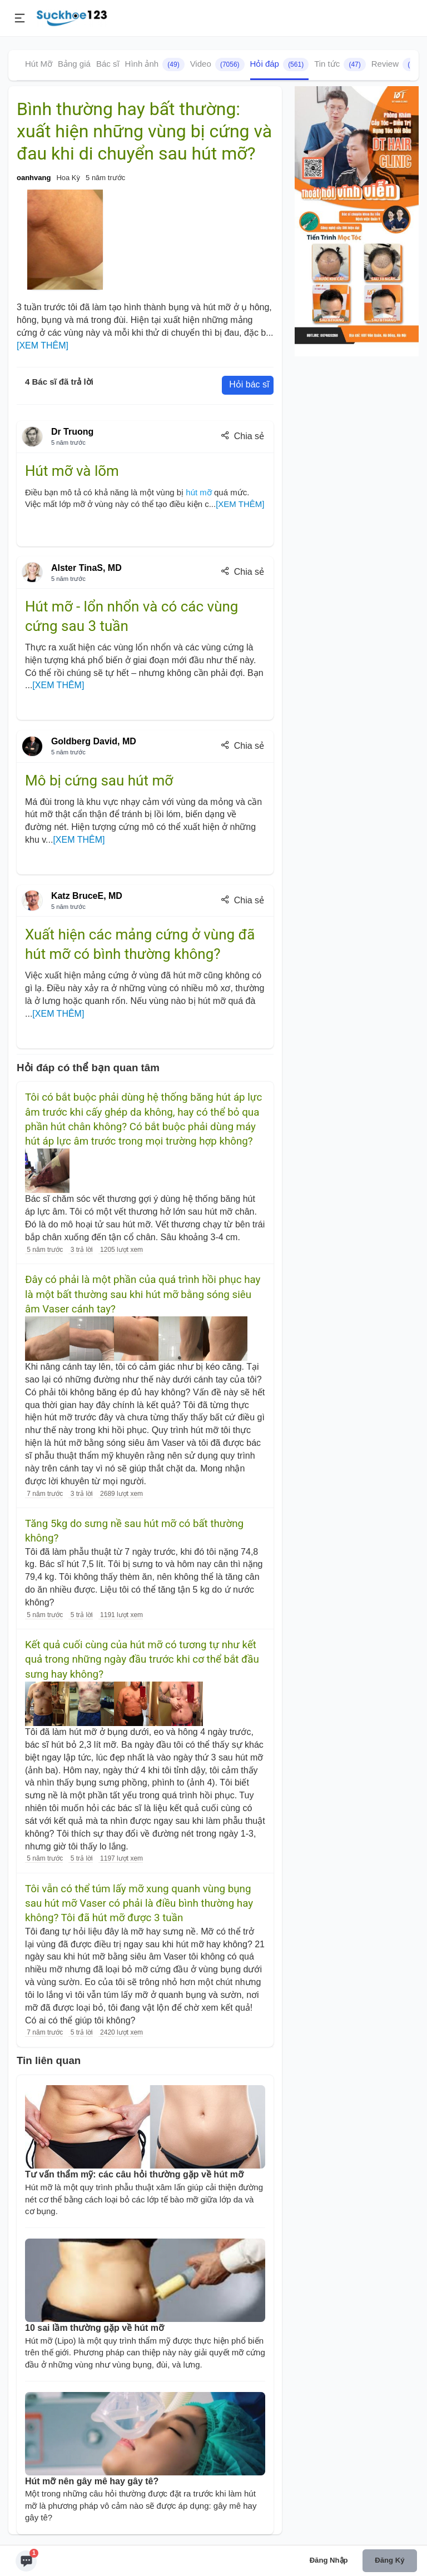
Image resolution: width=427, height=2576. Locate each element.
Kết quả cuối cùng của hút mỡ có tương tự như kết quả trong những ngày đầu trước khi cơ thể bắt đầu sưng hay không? (142, 1659)
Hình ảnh (155, 64)
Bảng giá (74, 63)
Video (217, 64)
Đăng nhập (329, 2560)
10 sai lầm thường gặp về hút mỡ (94, 2328)
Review (398, 64)
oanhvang (34, 177)
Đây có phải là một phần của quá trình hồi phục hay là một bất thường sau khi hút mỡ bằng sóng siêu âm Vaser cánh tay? (142, 1294)
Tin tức (340, 64)
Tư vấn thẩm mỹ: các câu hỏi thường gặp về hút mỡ (134, 2174)
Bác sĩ (108, 63)
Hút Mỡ (38, 63)
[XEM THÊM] (42, 345)
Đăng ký (389, 2560)
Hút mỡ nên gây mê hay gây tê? (91, 2481)
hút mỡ (199, 492)
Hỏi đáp (279, 64)
